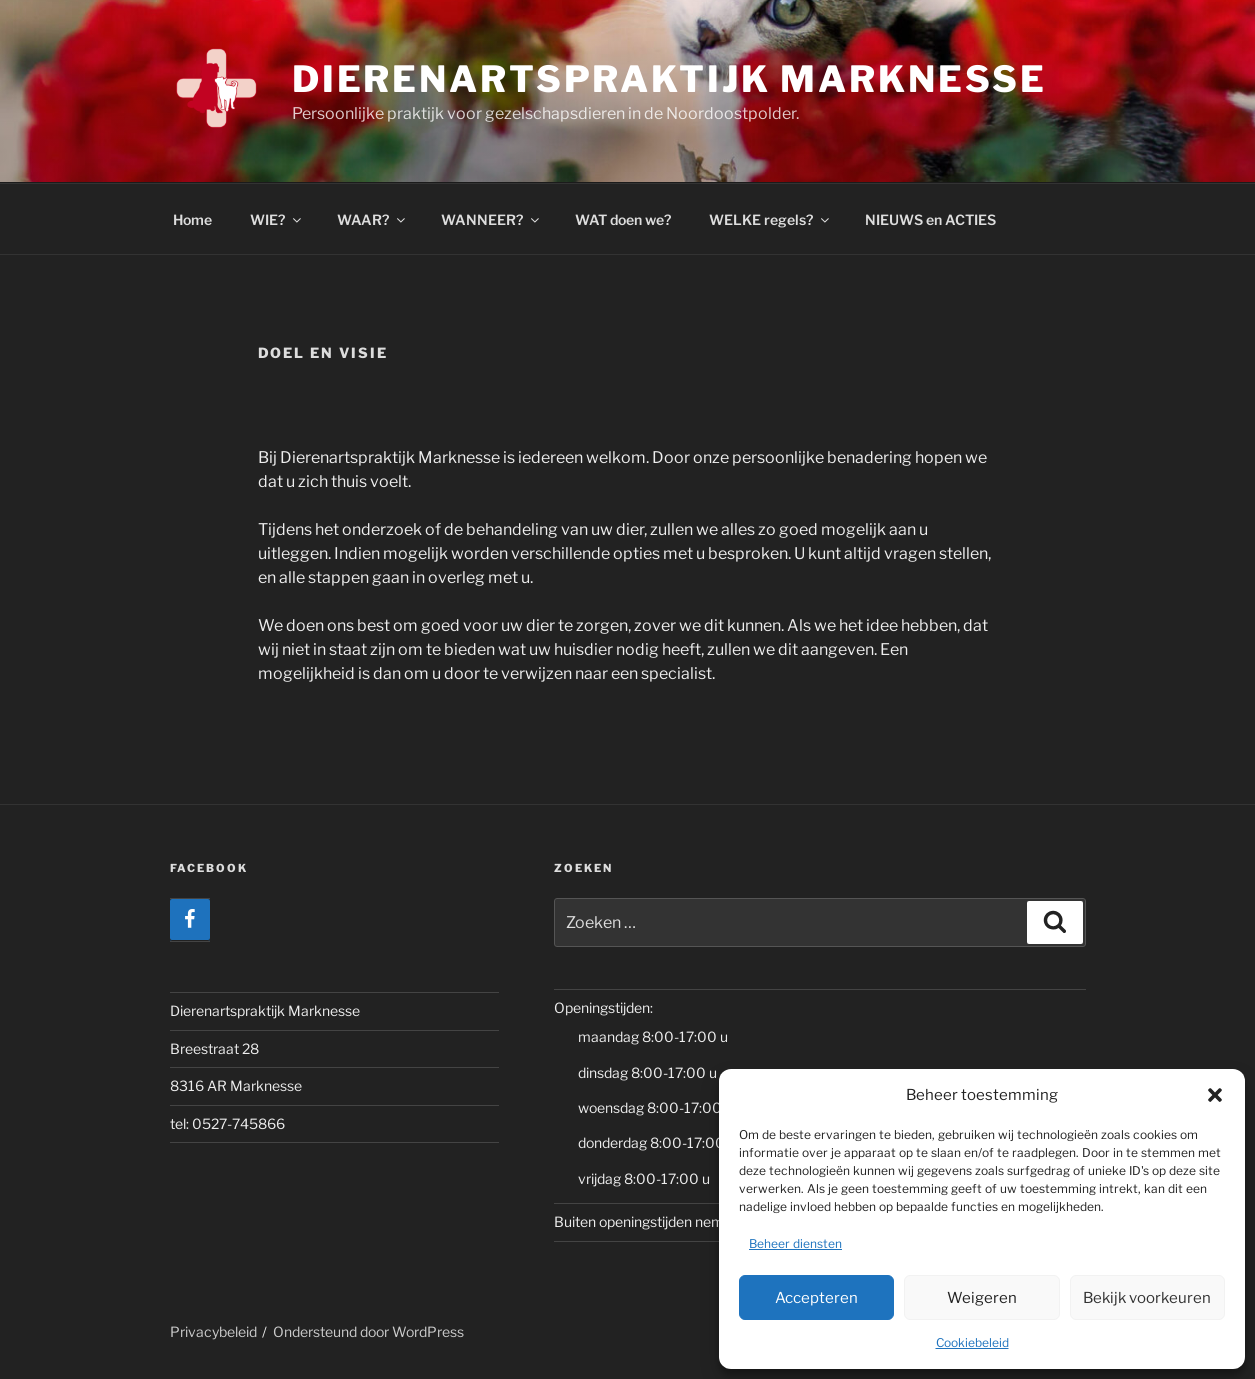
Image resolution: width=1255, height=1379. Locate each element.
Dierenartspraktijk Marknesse (669, 79)
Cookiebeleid (972, 1342)
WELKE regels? (770, 219)
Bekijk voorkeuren (1147, 1298)
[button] (1215, 1095)
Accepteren (816, 1298)
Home (192, 219)
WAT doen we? (623, 219)
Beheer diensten (795, 1243)
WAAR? (372, 219)
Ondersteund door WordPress (368, 1331)
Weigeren (982, 1298)
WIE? (277, 219)
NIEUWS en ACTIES (930, 219)
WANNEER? (491, 219)
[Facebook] (190, 920)
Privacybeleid (213, 1331)
